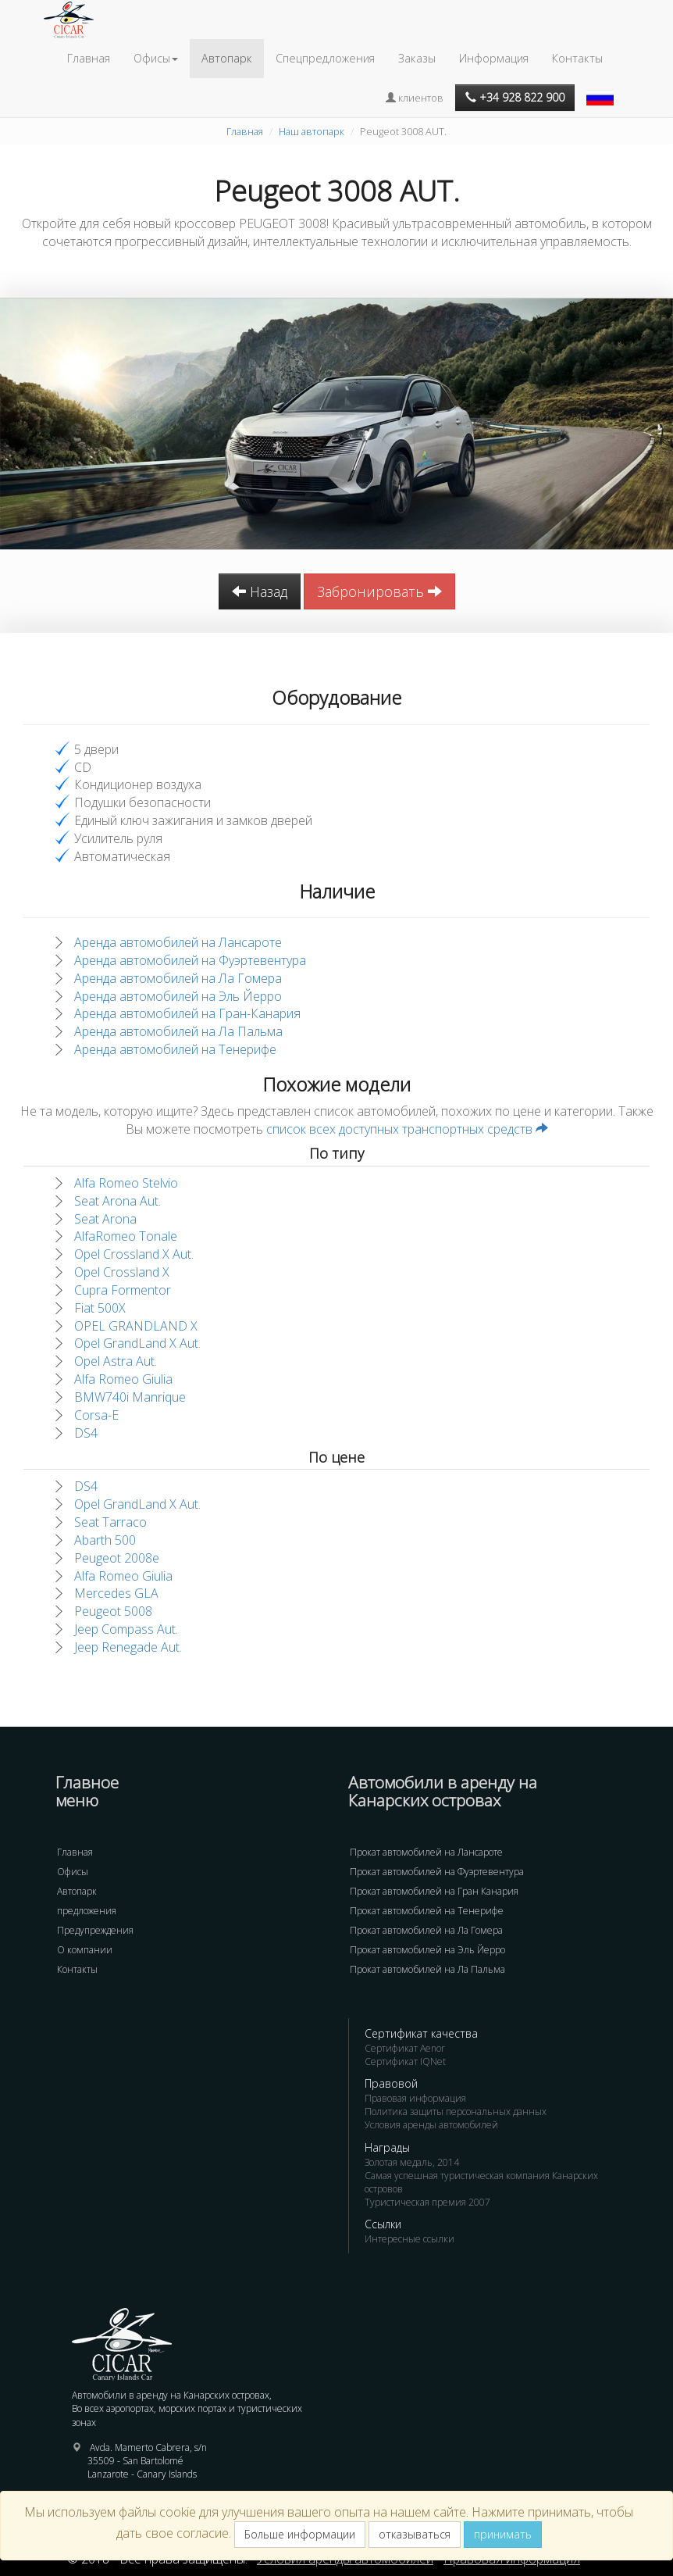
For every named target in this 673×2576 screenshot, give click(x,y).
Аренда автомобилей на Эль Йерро (178, 996)
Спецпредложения (325, 58)
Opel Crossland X (121, 1272)
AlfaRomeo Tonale (125, 1236)
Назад (259, 591)
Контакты (577, 58)
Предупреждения (95, 1930)
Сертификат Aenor (405, 2048)
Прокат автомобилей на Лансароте (426, 1852)
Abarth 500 (105, 1540)
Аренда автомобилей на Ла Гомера (178, 978)
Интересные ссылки (409, 2239)
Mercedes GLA (116, 1593)
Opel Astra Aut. (115, 1361)
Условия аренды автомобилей (431, 2124)
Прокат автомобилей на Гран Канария (434, 1891)
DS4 (86, 1433)
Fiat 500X (100, 1308)
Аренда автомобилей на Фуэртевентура (190, 960)
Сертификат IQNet (405, 2061)
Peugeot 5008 (113, 1611)
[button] (602, 90)
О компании (84, 1949)
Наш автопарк (311, 131)
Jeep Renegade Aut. (128, 1647)
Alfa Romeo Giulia (123, 1379)
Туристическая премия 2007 (427, 2202)
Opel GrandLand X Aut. (137, 1343)
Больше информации (299, 2534)
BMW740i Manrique (130, 1397)
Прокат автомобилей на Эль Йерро (427, 1949)
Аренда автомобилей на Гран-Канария (187, 1013)
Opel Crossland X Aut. (134, 1254)
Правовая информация (415, 2098)
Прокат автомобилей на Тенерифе (427, 1910)
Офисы (72, 1871)
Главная (88, 58)
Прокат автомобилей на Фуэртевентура (437, 1871)
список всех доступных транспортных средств (407, 1129)
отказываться (414, 2534)
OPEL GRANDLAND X (136, 1325)
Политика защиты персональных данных (456, 2111)
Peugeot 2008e (116, 1558)
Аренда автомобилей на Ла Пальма (178, 1031)
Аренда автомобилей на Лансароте (178, 942)
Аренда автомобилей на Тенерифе (175, 1049)
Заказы (417, 58)
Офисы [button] (156, 58)
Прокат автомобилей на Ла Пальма (427, 1969)
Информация (494, 58)
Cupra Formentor (122, 1290)
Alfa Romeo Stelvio (126, 1183)
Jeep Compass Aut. (126, 1629)
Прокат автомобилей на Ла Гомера (426, 1930)
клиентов (414, 98)
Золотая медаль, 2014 (412, 2162)
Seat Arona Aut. (117, 1200)
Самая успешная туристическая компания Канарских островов (481, 2182)
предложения (86, 1910)
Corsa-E (96, 1415)
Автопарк (226, 58)
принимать (503, 2534)
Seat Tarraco (110, 1522)
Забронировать (379, 591)
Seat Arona (105, 1218)
